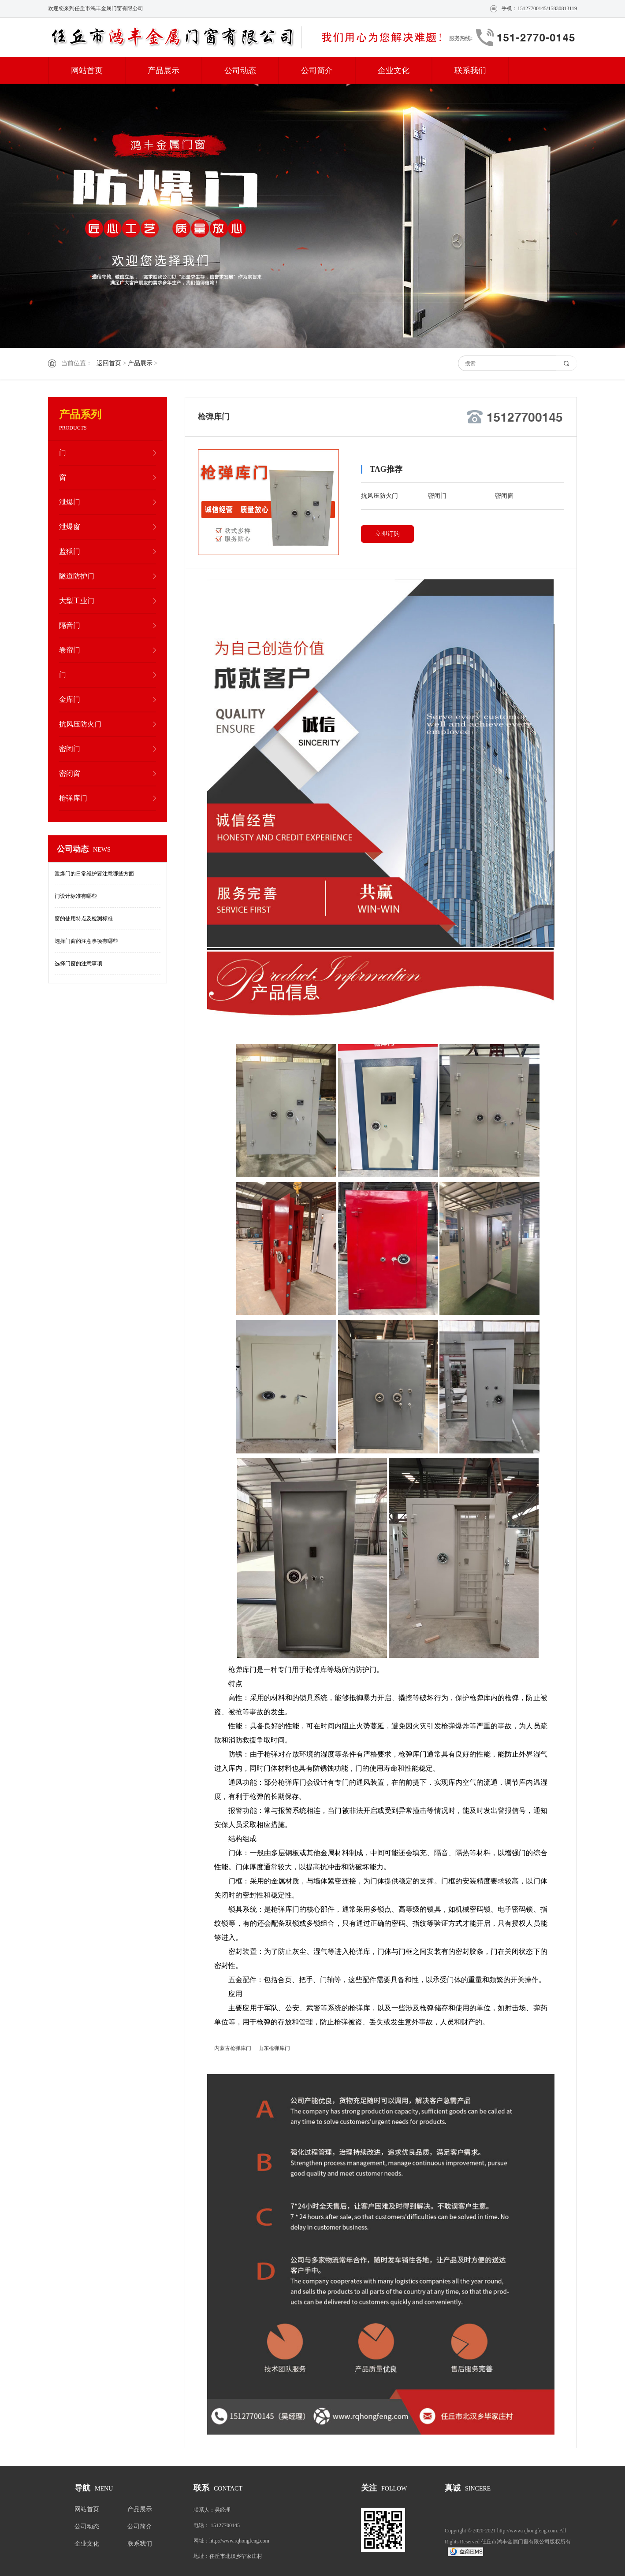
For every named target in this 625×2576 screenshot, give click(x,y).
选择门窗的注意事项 (78, 963)
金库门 (69, 699)
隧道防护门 (76, 576)
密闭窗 (69, 773)
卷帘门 (69, 650)
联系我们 (470, 70)
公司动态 (240, 70)
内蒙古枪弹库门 (232, 2048)
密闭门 (69, 748)
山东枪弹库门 (274, 2048)
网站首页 (87, 70)
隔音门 (69, 625)
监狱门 (69, 551)
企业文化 (393, 70)
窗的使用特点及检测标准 (84, 918)
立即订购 (387, 533)
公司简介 (317, 70)
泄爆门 (69, 502)
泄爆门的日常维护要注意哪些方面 (94, 874)
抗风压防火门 (80, 724)
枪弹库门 (73, 798)
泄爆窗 (69, 526)
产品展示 (163, 70)
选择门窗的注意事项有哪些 (86, 941)
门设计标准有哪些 (76, 896)
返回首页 (109, 363)
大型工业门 (76, 600)
